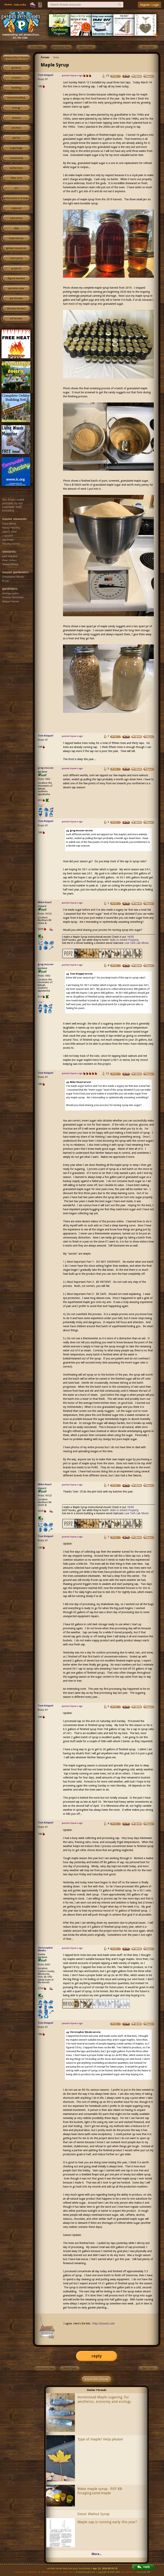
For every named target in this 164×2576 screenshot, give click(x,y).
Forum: (45, 57)
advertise (33, 2572)
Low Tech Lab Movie (136, 942)
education (16, 218)
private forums (16, 308)
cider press (16, 258)
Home (8, 4)
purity (16, 138)
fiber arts (16, 178)
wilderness (16, 168)
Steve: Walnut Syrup (93, 2514)
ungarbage (16, 148)
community (16, 158)
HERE (130, 936)
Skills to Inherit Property (124, 939)
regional (16, 208)
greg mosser (46, 767)
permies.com (16, 288)
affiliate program (49, 2572)
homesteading (16, 97)
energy (16, 108)
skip (16, 228)
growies (16, 67)
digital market (16, 278)
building (16, 87)
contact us (19, 2572)
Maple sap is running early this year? (107, 2522)
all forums (16, 318)
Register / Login (149, 4)
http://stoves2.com (103, 2323)
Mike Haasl (44, 902)
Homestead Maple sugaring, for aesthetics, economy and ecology (104, 2399)
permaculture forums (16, 57)
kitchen (16, 128)
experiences (16, 238)
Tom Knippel (45, 75)
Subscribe (20, 4)
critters (16, 77)
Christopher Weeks (45, 1949)
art (16, 188)
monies (16, 118)
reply (96, 2356)
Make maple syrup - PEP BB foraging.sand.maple (99, 2491)
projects (16, 268)
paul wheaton (128, 2572)
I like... (41, 806)
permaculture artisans (16, 198)
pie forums (16, 298)
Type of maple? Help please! (100, 2439)
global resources (16, 248)
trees (56, 57)
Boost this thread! (97, 2379)
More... (97, 2554)
